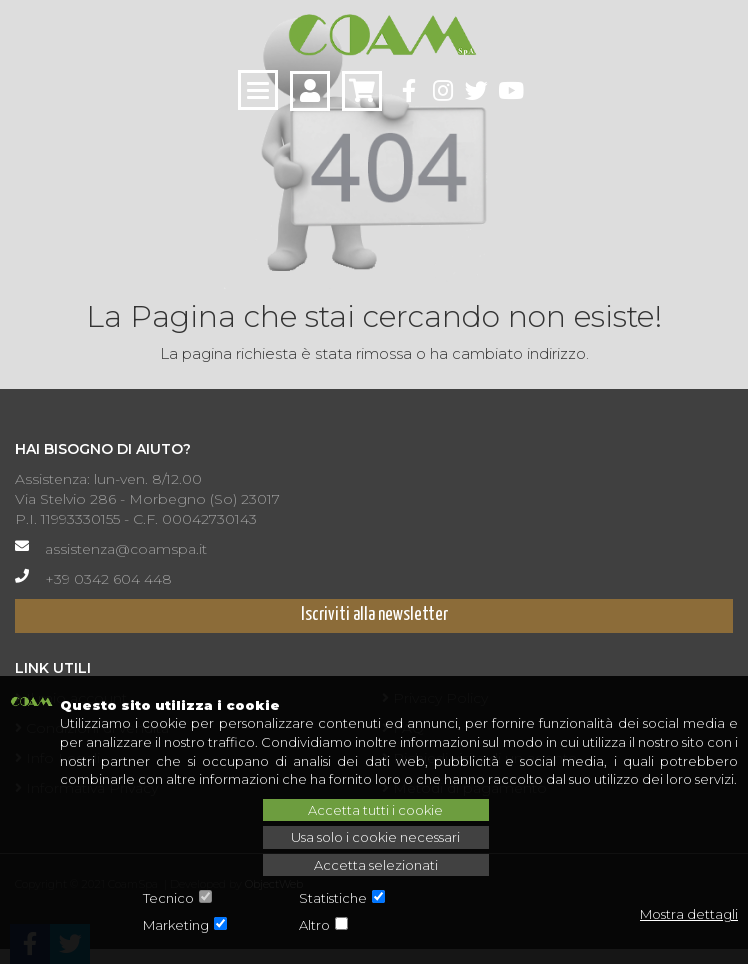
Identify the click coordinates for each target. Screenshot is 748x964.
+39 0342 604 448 (108, 579)
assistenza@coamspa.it (126, 549)
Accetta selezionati (376, 865)
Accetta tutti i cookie (375, 810)
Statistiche (333, 898)
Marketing (176, 925)
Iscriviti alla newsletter (374, 615)
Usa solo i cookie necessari (375, 837)
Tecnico (168, 898)
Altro (314, 925)
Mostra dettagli (689, 914)
